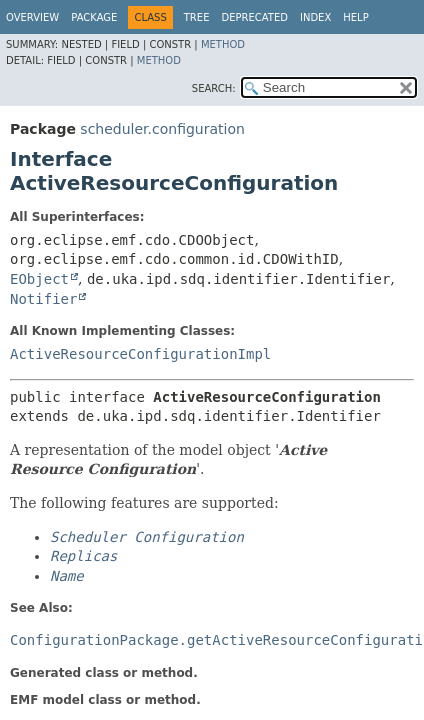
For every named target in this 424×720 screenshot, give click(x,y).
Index (315, 17)
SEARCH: (214, 88)
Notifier (43, 299)
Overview (32, 17)
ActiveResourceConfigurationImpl (140, 354)
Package (94, 17)
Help (355, 17)
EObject (39, 279)
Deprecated (254, 17)
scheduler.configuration (162, 129)
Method (223, 44)
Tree (197, 17)
